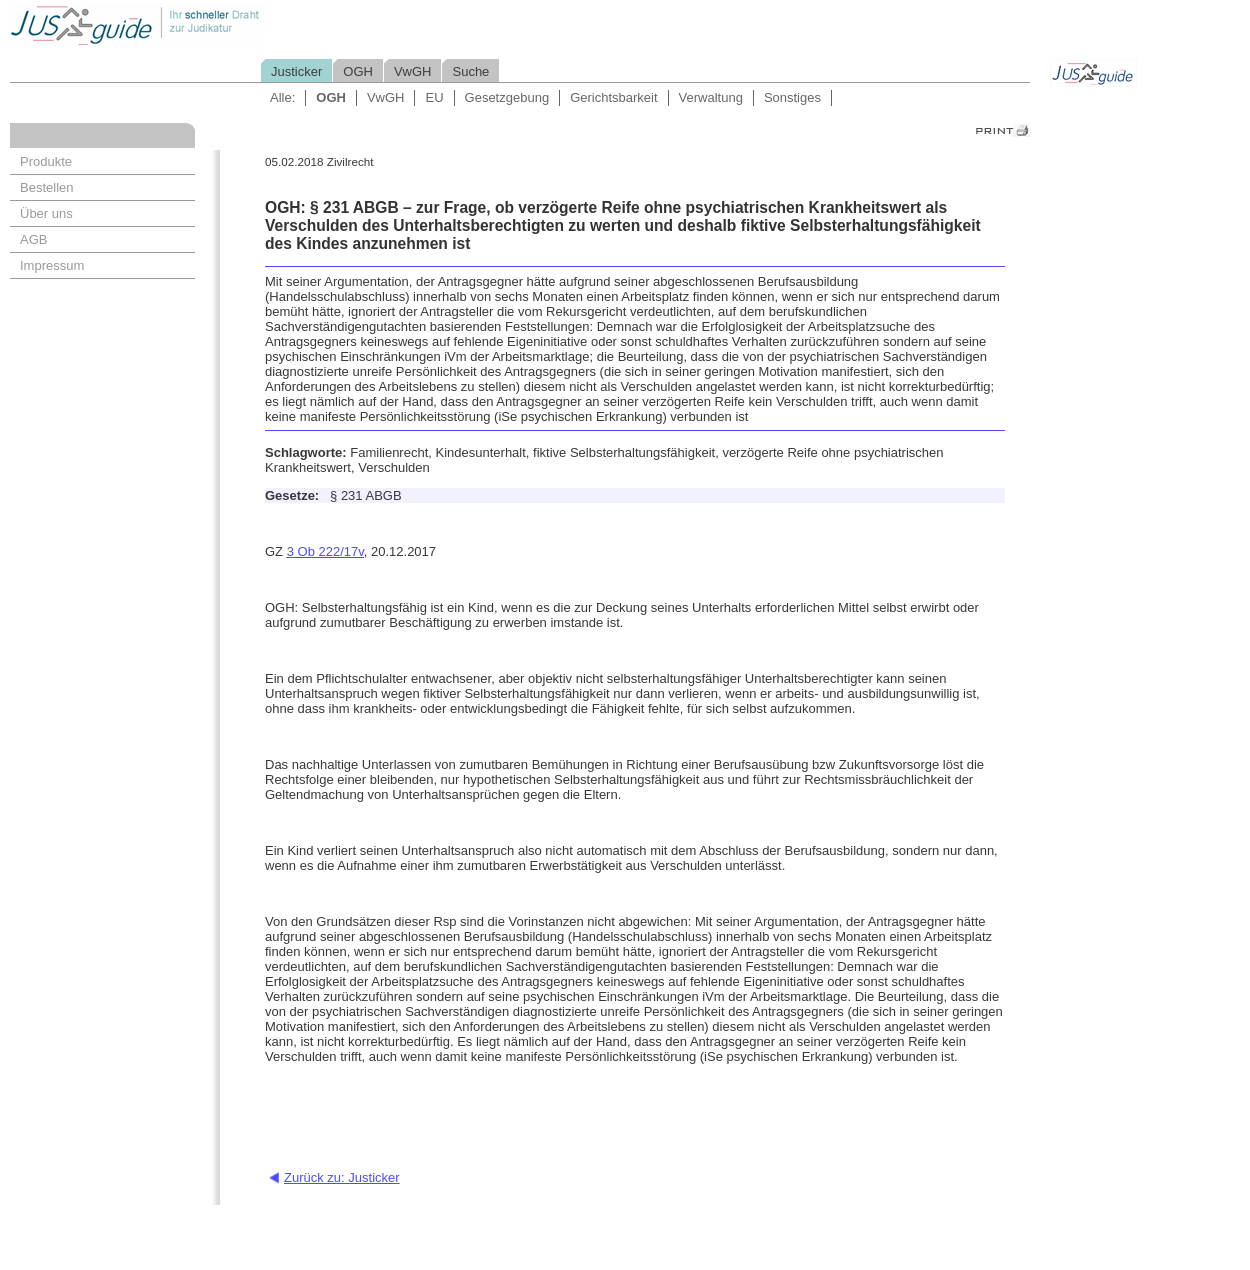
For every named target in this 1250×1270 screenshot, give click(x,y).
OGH (358, 71)
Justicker (296, 71)
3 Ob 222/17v (325, 551)
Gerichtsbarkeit (613, 97)
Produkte (46, 161)
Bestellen (46, 187)
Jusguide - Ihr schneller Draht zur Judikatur (201, 24)
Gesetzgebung (507, 97)
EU (434, 97)
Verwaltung (711, 97)
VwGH (413, 71)
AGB (33, 239)
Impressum (52, 265)
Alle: (282, 97)
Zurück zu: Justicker (342, 1177)
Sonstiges (792, 97)
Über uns (46, 213)
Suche (470, 71)
